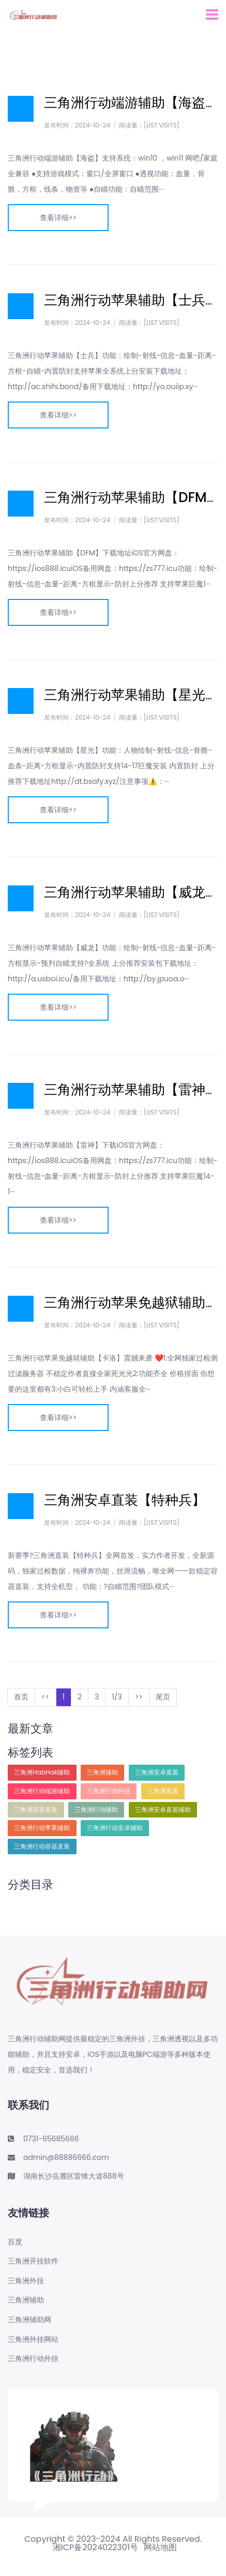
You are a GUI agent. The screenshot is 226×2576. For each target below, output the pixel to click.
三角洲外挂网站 (33, 2339)
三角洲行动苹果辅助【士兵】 (131, 300)
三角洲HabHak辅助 (42, 1772)
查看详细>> (58, 217)
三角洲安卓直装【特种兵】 (124, 1500)
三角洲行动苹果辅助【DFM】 (132, 497)
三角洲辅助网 (29, 2320)
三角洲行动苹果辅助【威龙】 (131, 892)
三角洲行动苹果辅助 (42, 1827)
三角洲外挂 (26, 2281)
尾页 (163, 1697)
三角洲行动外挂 (108, 1790)
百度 (15, 2242)
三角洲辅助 (102, 1772)
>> (139, 1697)
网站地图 (160, 2547)
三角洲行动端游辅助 (42, 1790)
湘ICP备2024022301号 (95, 2547)
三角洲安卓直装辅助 (163, 1809)
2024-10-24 (92, 125)
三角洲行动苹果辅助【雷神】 (131, 1089)
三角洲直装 (162, 1790)
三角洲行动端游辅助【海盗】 (131, 102)
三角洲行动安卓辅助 (115, 1827)
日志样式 (21, 109)
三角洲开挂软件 (33, 2261)
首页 (21, 1697)
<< (45, 1697)
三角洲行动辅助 (96, 1809)
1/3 (117, 1697)
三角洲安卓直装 (156, 1772)
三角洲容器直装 (35, 1809)
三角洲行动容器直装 (42, 1846)
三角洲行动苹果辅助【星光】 (131, 694)
